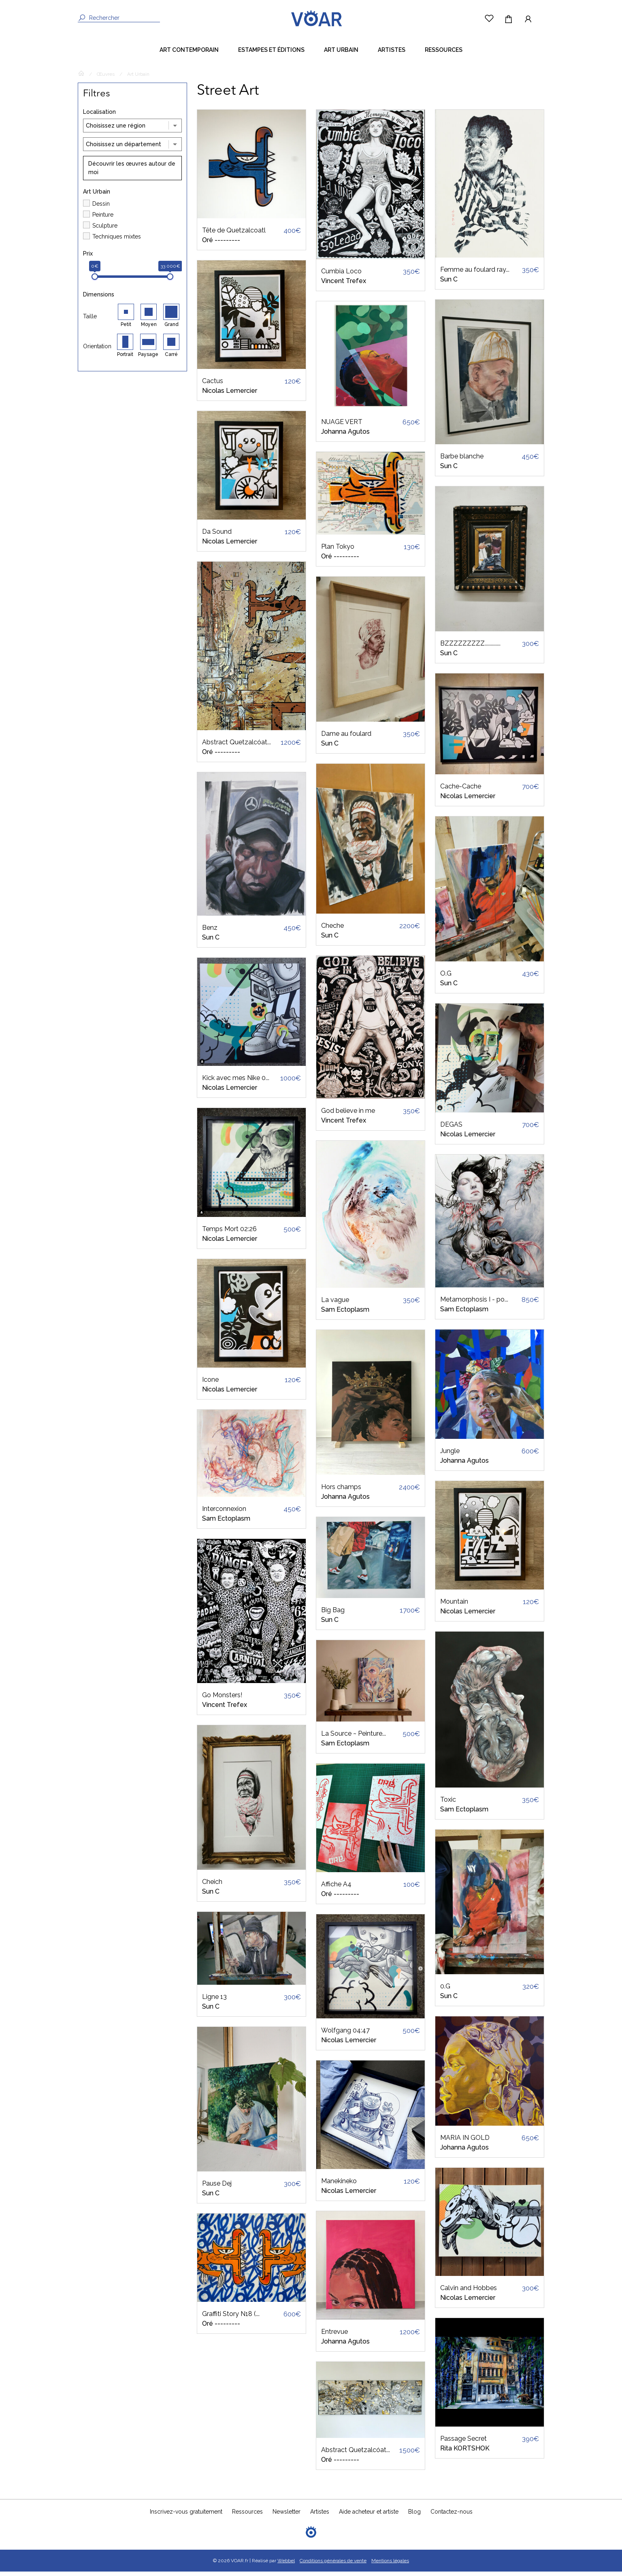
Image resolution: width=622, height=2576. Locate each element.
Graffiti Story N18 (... (231, 2318)
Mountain (454, 1606)
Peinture (102, 219)
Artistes (391, 54)
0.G (445, 1990)
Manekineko (339, 2185)
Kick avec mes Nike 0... (235, 1082)
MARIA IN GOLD (465, 2142)
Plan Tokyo (337, 551)
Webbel (286, 2565)
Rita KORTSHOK (465, 2453)
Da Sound (217, 536)
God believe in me (348, 1115)
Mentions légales (390, 2565)
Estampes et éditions (271, 54)
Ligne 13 (214, 2001)
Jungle (450, 1455)
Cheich (212, 1886)
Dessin (101, 208)
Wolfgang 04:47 (345, 2035)
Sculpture (104, 230)
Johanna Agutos (345, 436)
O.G (446, 978)
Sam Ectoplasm (226, 1523)
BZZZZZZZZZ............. (470, 648)
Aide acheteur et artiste (368, 2516)
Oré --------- (221, 244)
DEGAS (451, 1129)
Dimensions (98, 299)
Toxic (448, 1804)
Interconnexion (224, 1513)
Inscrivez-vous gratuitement (186, 2516)
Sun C (210, 942)
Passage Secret (463, 2443)
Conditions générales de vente (333, 2565)
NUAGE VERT (341, 426)
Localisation (99, 116)
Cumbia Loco (341, 275)
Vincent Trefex (224, 1709)
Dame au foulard (346, 738)
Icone (210, 1384)
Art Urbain (341, 54)
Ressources (443, 54)
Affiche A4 (336, 1888)
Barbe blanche (462, 460)
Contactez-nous (451, 2516)
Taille (90, 320)
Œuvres (106, 78)
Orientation (97, 350)
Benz (209, 932)
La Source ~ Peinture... (353, 1738)
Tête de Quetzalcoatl (234, 235)
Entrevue (334, 2336)
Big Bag (333, 1614)
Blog (414, 2516)
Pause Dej (217, 2188)
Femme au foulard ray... (474, 274)
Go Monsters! (222, 1699)
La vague (335, 1304)
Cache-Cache (460, 791)
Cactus (212, 385)
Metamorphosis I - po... (474, 1304)
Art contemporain (189, 54)
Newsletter (286, 2516)
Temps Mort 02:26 (229, 1233)
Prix (88, 258)
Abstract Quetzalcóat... (236, 746)
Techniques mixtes (116, 241)
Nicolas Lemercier (229, 395)
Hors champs (341, 1491)
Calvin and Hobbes (468, 2292)
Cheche (332, 930)
